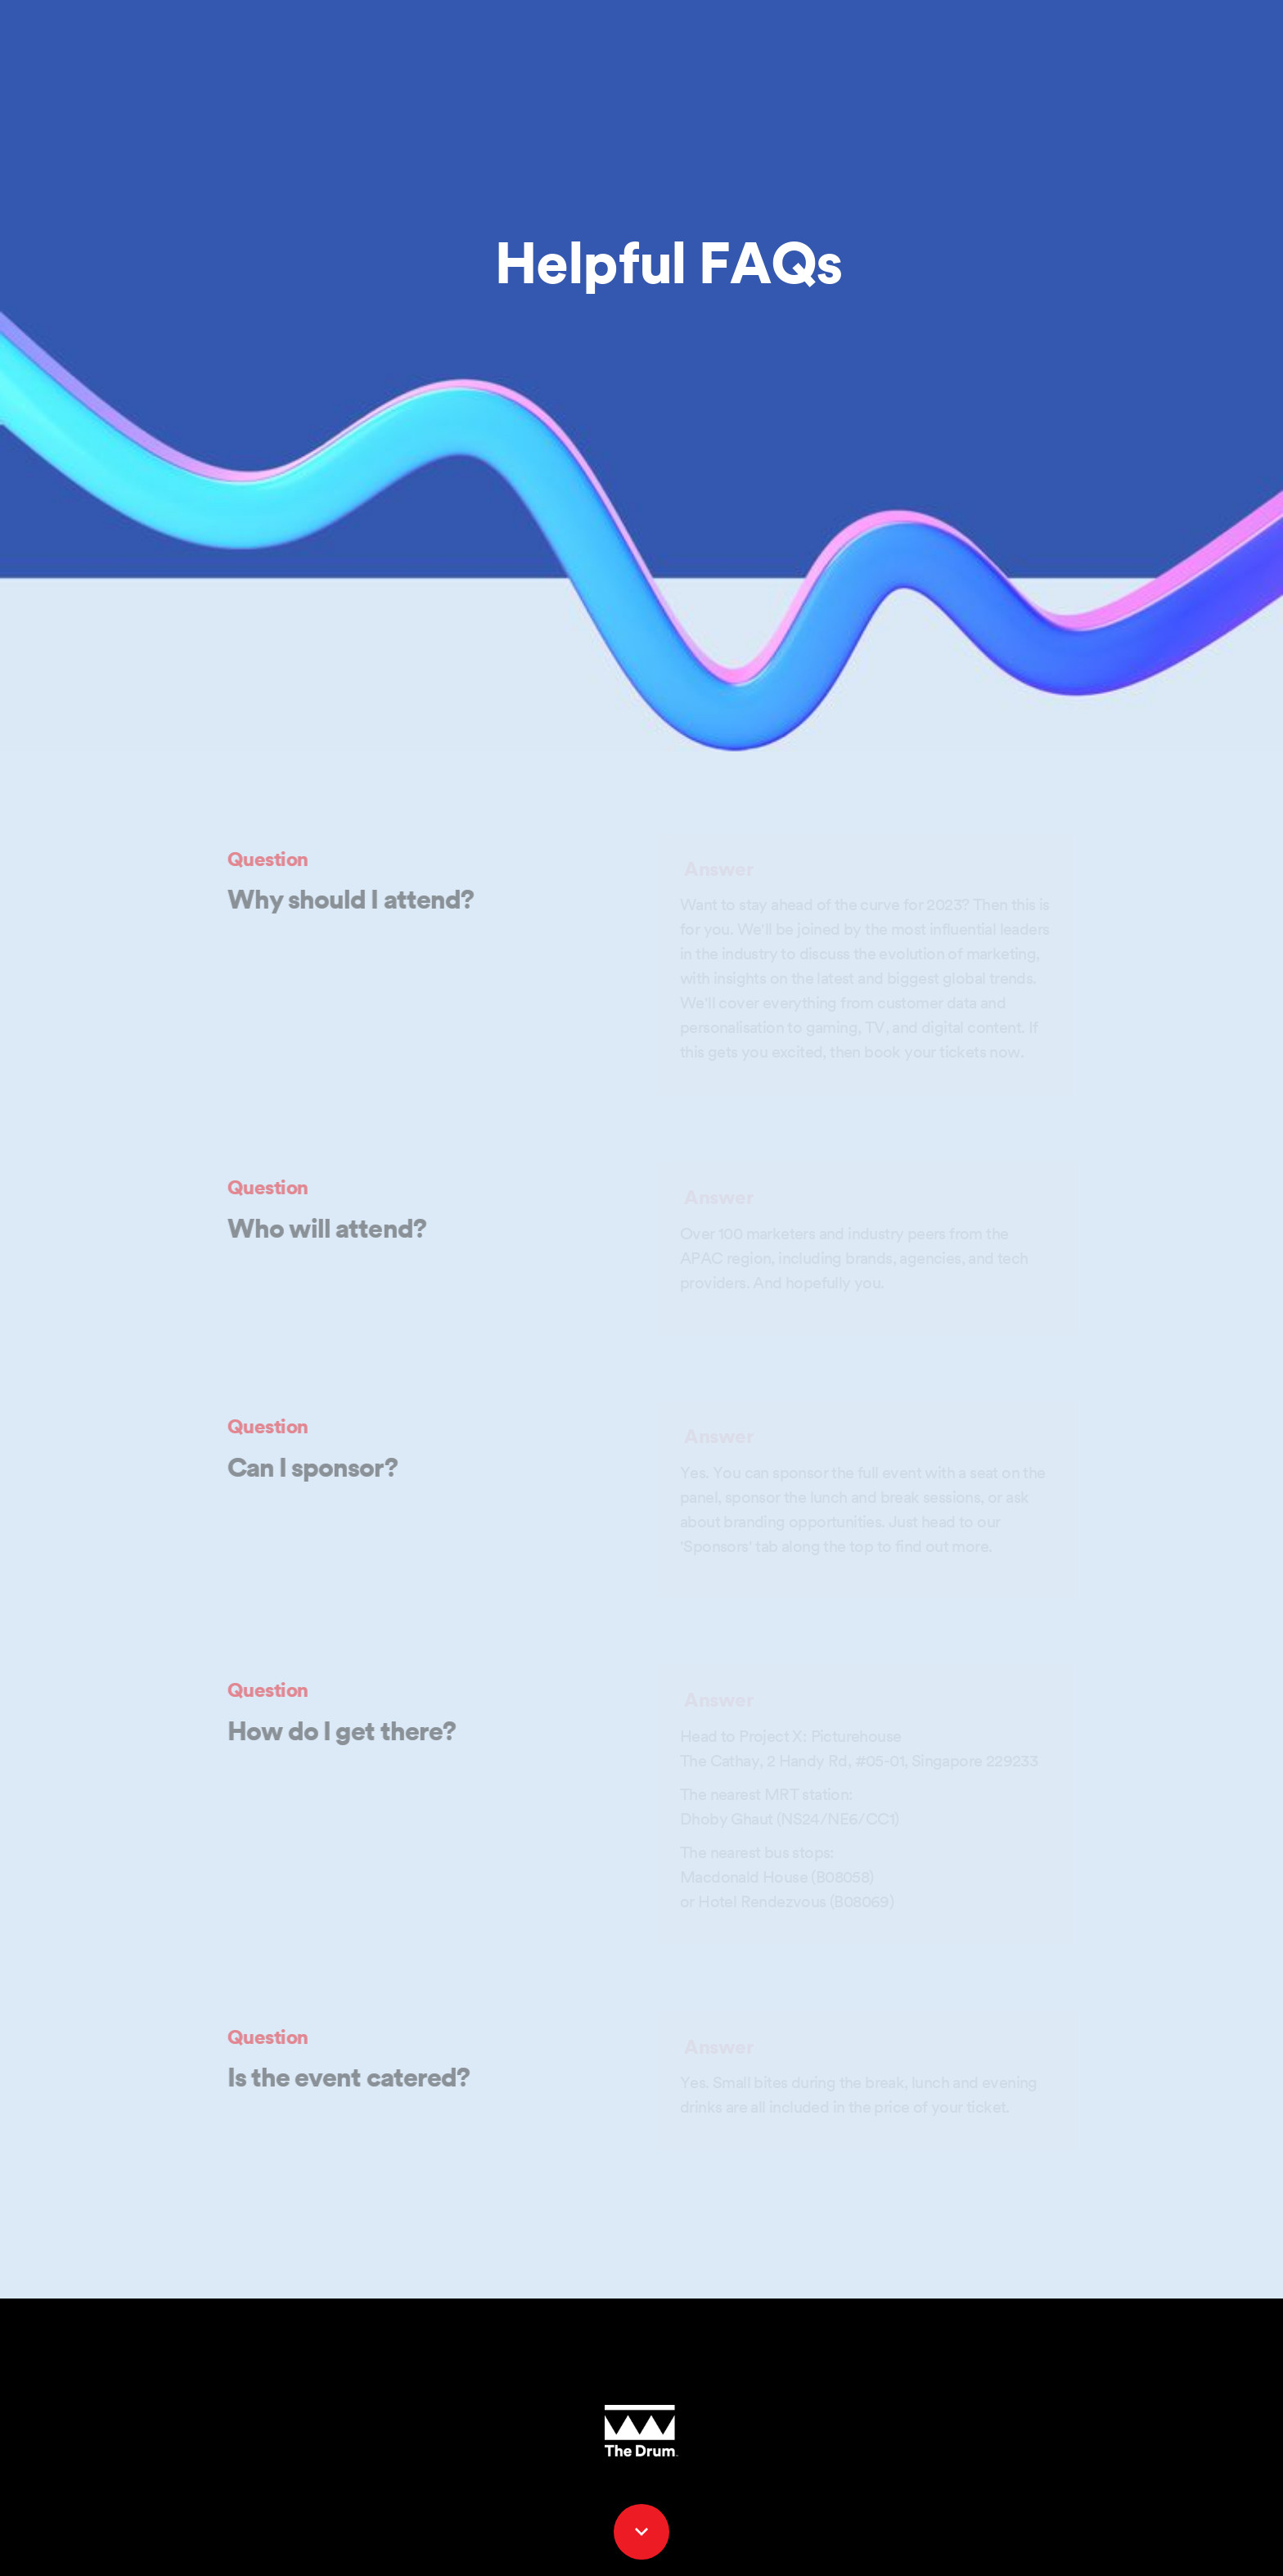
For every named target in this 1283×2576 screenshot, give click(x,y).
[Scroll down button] (641, 2532)
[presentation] (641, 375)
